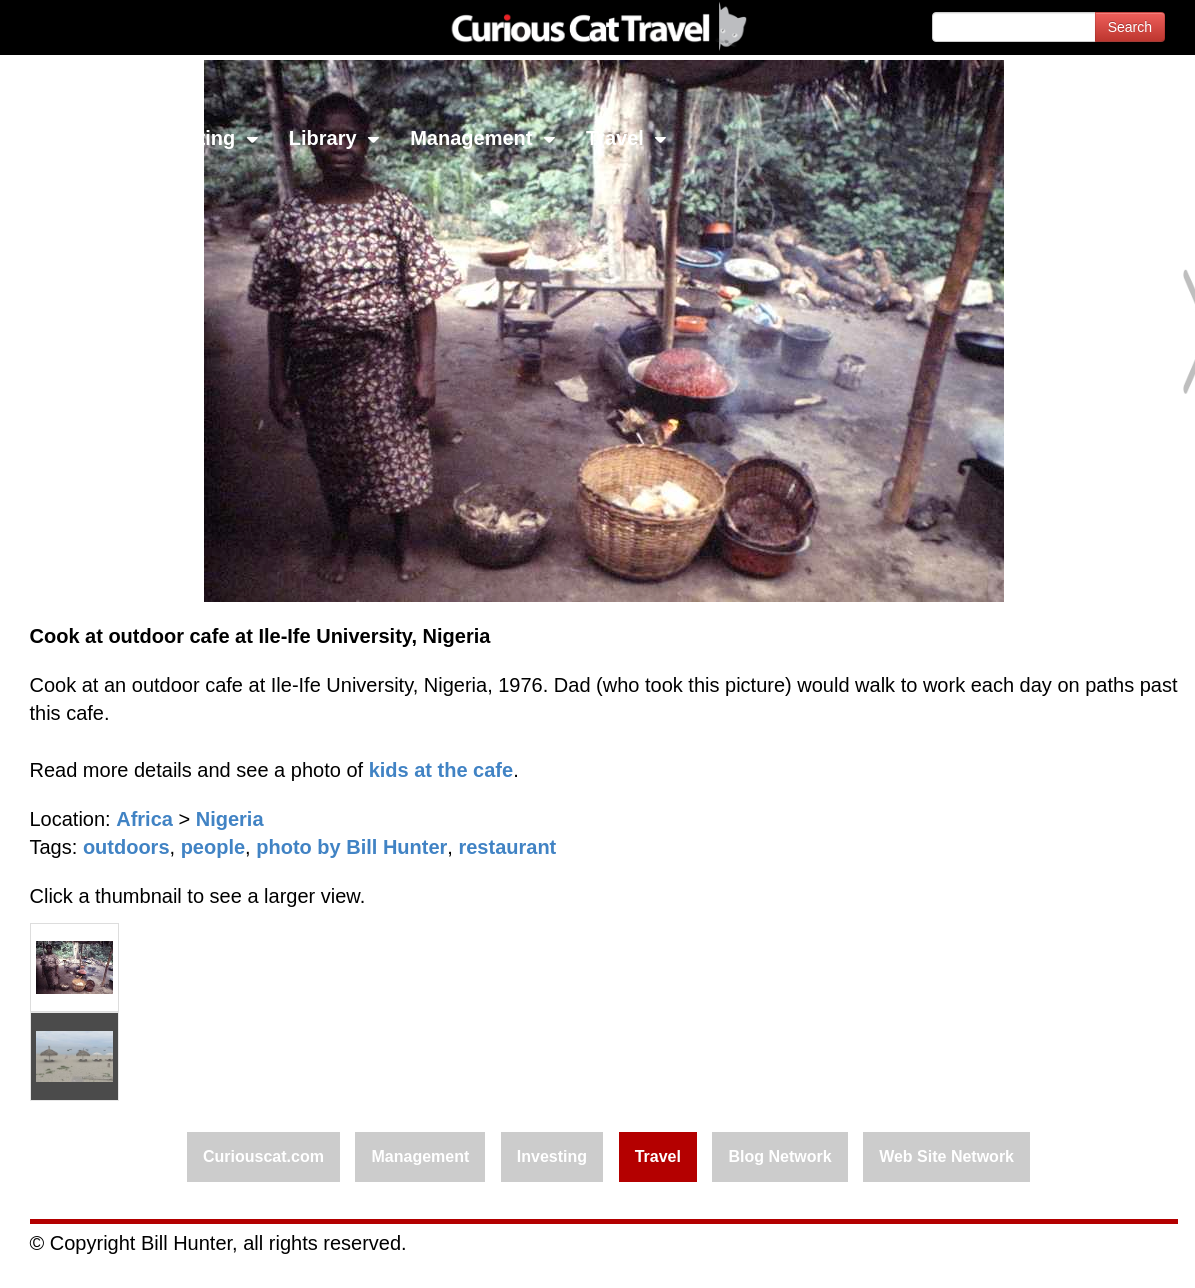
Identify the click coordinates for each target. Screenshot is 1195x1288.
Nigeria (230, 819)
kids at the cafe (441, 770)
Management (483, 138)
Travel (626, 138)
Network (66, 138)
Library (334, 138)
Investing (202, 138)
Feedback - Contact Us (1097, 1255)
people (213, 847)
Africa (144, 819)
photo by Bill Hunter (351, 847)
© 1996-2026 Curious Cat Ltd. (121, 1255)
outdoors (126, 847)
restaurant (507, 847)
